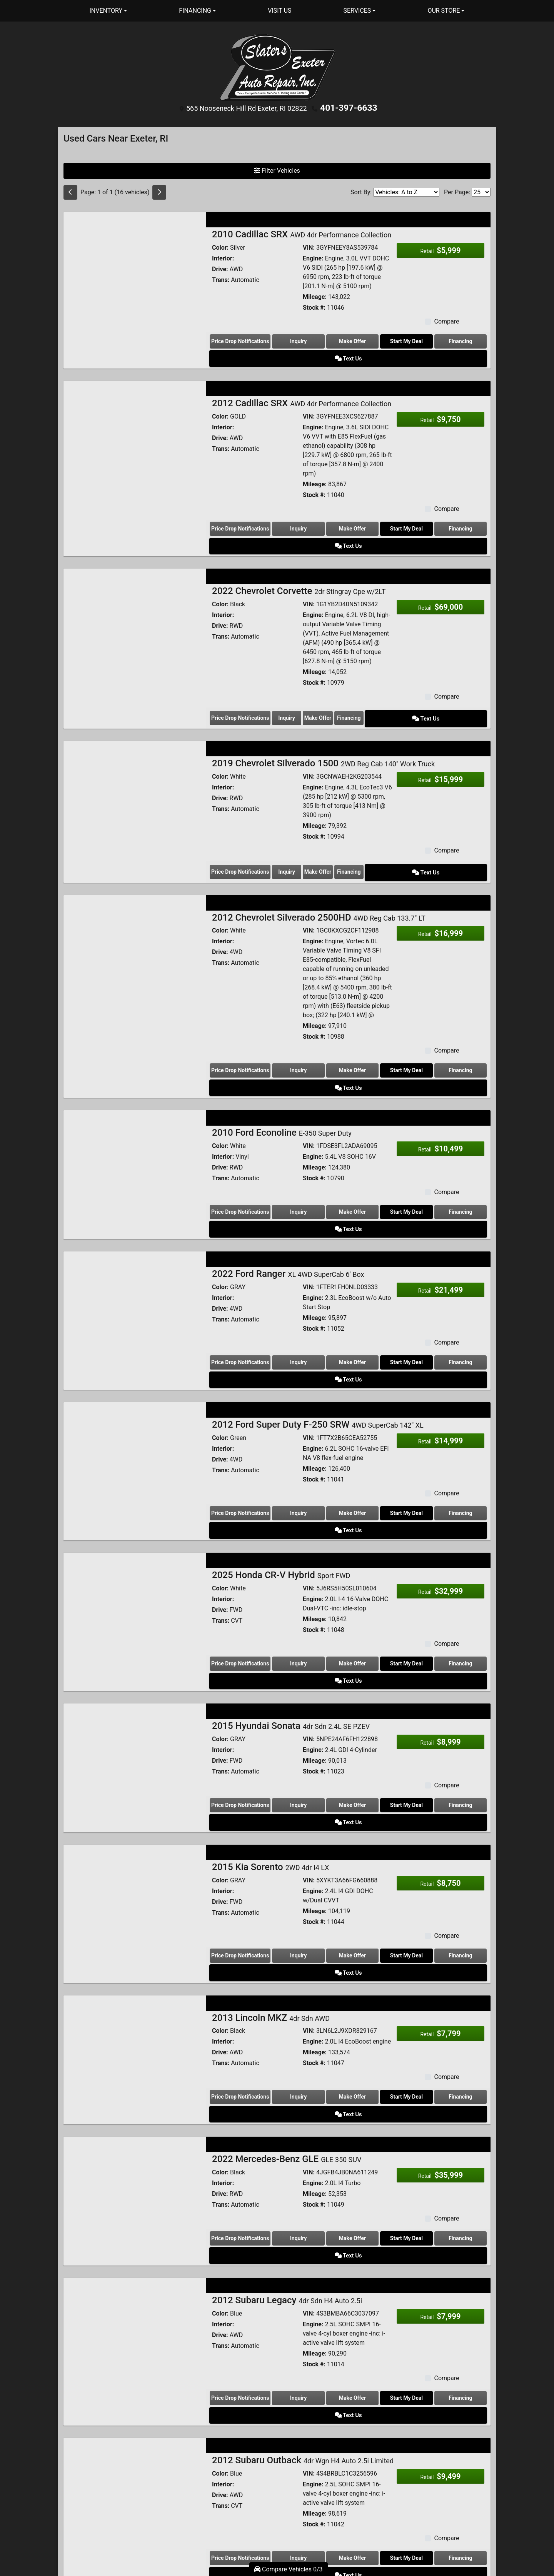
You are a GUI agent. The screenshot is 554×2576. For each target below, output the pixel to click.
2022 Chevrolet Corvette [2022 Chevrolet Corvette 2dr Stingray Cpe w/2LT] (298, 552)
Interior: (223, 256)
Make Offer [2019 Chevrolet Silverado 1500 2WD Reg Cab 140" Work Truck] (352, 829)
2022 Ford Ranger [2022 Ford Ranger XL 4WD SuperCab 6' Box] (288, 1192)
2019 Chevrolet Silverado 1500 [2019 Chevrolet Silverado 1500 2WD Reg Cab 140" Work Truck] (323, 721)
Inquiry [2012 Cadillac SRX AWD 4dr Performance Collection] (293, 509)
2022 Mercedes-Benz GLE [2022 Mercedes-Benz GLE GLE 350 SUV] (286, 1967)
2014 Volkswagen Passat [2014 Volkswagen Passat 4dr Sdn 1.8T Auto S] (295, 2373)
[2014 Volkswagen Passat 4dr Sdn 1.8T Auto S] (134, 2404)
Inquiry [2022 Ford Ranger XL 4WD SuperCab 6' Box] (293, 1281)
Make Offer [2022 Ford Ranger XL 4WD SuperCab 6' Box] (336, 1281)
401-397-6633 (349, 107)
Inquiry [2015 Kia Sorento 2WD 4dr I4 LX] (293, 1801)
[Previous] (70, 191)
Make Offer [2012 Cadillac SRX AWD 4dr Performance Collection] (336, 509)
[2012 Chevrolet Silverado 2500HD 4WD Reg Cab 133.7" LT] (134, 903)
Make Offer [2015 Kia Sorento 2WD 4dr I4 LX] (336, 1801)
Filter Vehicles (277, 169)
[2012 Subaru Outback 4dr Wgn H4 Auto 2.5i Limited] (134, 2262)
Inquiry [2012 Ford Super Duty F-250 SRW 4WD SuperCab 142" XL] (293, 1413)
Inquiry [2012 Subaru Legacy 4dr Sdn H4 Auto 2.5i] (293, 2188)
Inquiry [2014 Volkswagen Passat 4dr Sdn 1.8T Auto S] (293, 2453)
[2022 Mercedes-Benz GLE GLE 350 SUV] (134, 1998)
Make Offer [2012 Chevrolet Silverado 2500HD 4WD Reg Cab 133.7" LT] (336, 1026)
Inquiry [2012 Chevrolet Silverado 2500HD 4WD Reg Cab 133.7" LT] (293, 1026)
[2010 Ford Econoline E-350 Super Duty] (134, 1100)
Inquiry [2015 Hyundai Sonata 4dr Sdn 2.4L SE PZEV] (293, 1668)
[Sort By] (406, 190)
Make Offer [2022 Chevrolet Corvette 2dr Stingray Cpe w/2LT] (352, 678)
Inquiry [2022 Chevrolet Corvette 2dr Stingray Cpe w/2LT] (298, 678)
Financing (422, 340)
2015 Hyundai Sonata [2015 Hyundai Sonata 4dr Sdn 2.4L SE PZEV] (291, 1589)
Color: (220, 246)
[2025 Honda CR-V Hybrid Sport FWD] (134, 1487)
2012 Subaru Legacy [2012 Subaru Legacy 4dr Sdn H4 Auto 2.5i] (287, 2090)
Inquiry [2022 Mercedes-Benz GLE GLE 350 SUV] (293, 2047)
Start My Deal (379, 340)
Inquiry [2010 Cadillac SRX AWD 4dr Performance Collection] (293, 340)
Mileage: (315, 295)
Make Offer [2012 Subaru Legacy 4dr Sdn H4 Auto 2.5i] (336, 2188)
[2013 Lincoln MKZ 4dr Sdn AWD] (134, 1875)
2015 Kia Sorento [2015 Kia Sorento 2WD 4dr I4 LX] (270, 1712)
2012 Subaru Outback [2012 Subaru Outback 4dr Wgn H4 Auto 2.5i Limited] (303, 2232)
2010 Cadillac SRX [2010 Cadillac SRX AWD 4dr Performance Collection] (301, 232)
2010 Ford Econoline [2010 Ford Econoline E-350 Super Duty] (282, 1069)
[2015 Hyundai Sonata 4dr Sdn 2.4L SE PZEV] (134, 1619)
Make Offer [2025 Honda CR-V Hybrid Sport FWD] (336, 1545)
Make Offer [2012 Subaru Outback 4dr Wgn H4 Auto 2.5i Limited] (336, 2330)
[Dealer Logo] (277, 67)
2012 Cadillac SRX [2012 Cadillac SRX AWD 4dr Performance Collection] (301, 383)
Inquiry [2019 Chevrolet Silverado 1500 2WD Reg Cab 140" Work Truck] (298, 829)
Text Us (466, 340)
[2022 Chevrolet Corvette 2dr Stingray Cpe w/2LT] (134, 583)
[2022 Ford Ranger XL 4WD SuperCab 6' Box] (134, 1223)
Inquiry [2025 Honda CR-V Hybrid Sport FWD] (293, 1545)
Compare (446, 320)
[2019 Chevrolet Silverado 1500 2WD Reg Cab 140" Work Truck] (134, 752)
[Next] (159, 191)
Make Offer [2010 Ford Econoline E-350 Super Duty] (336, 1149)
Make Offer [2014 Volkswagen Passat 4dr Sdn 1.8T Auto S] (336, 2453)
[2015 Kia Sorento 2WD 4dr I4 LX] (134, 1743)
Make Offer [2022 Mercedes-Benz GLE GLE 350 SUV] (336, 2047)
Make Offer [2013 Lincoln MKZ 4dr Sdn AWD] (336, 1923)
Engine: (313, 256)
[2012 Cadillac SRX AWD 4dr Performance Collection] (134, 414)
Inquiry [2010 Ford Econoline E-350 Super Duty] (293, 1149)
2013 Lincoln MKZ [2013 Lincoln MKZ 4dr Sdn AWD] (271, 1844)
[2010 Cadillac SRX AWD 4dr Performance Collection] (134, 263)
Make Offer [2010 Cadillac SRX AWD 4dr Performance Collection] (336, 340)
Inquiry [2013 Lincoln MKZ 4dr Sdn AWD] (293, 1923)
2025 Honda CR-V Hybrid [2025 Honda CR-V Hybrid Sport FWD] (281, 1457)
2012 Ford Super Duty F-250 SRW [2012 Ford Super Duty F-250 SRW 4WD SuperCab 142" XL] (318, 1324)
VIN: (309, 246)
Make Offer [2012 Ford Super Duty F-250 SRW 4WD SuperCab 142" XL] (336, 1413)
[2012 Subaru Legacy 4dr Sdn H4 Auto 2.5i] (134, 2121)
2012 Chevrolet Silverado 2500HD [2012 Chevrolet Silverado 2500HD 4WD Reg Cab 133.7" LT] (319, 872)
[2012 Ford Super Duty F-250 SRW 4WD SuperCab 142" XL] (134, 1355)
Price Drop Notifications (240, 340)
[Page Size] (481, 190)
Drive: (220, 267)
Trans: (220, 278)
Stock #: (314, 306)
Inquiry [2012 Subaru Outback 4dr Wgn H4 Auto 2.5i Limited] (293, 2330)
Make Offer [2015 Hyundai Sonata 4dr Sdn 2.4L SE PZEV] (336, 1668)
